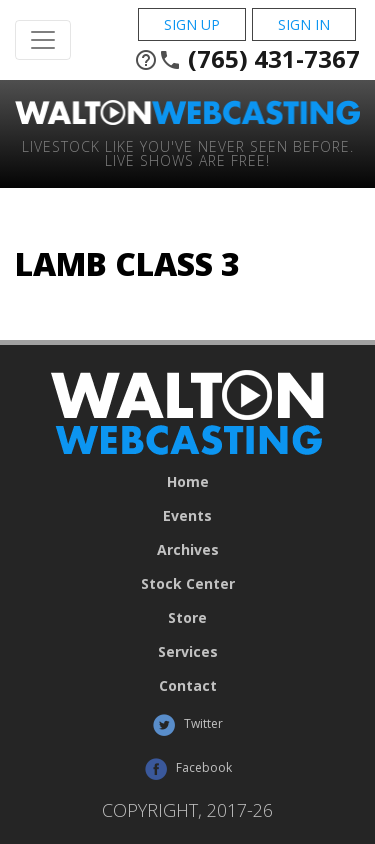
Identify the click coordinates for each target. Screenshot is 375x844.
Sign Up (192, 24)
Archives (188, 550)
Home (188, 482)
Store (187, 618)
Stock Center (188, 584)
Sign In (304, 24)
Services (188, 652)
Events (187, 516)
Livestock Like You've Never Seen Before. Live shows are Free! (188, 152)
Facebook (188, 769)
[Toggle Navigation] (43, 40)
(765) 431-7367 (247, 59)
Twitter (187, 725)
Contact (188, 686)
